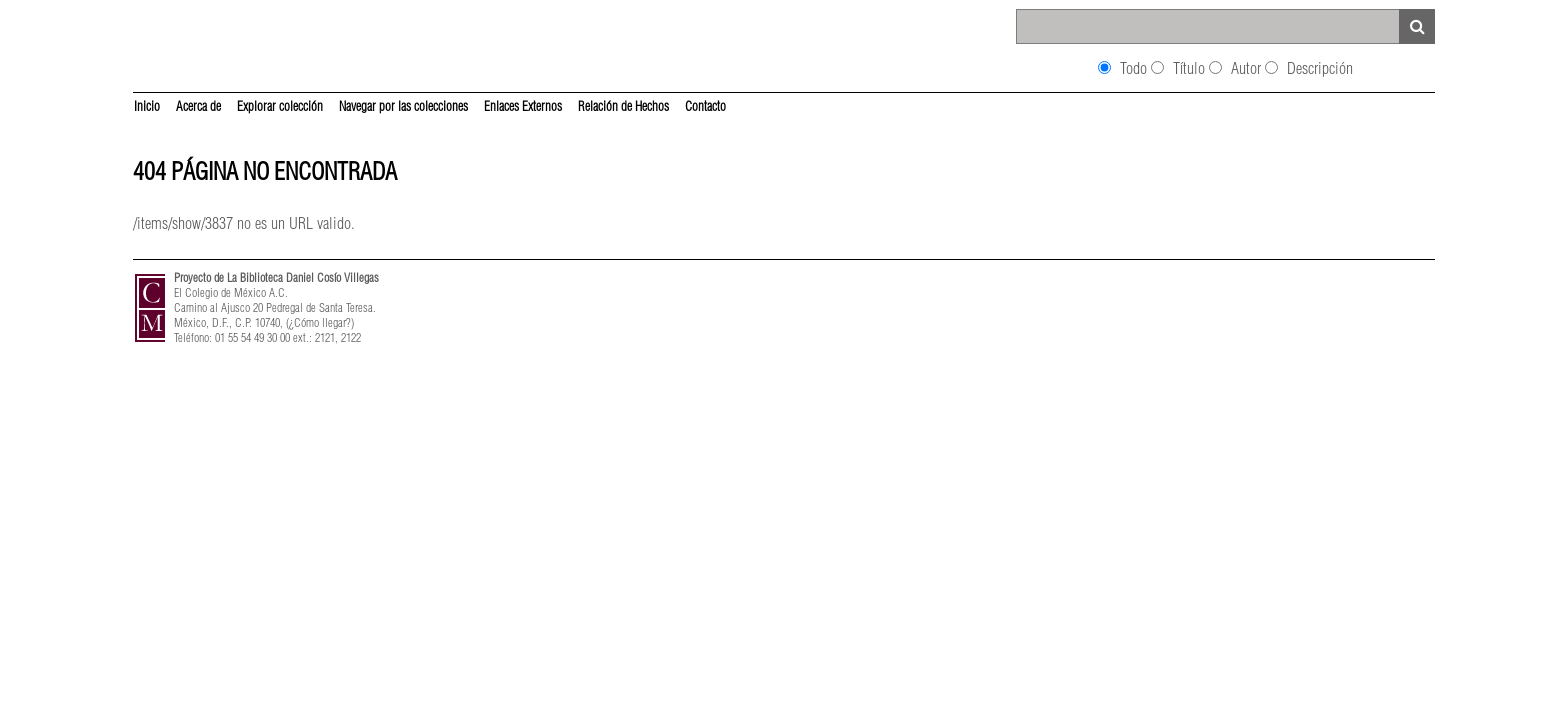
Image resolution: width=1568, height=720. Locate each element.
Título (1189, 68)
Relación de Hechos (623, 106)
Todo (1133, 68)
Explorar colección (280, 106)
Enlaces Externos (523, 106)
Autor (1246, 68)
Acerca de (198, 106)
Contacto (705, 106)
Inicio (147, 106)
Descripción (1320, 68)
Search (1417, 26)
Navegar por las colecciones (403, 106)
